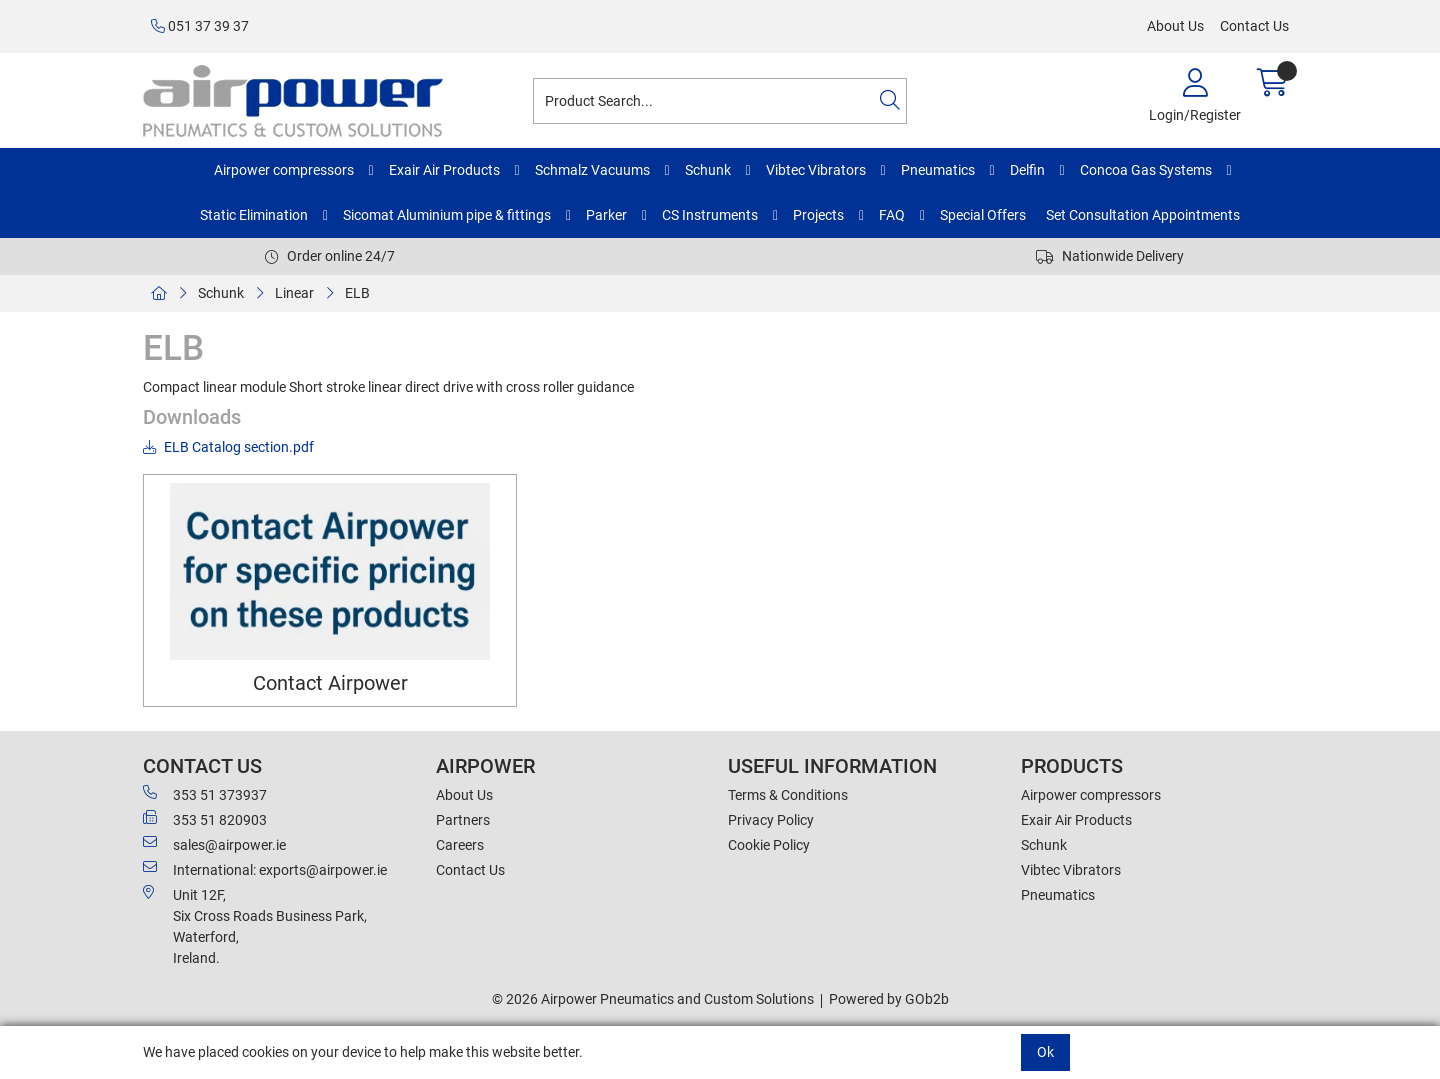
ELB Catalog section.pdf (228, 447)
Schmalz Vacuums (592, 170)
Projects (818, 215)
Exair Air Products (444, 170)
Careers (460, 845)
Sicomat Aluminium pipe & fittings (447, 215)
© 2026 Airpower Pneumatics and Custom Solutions (653, 999)
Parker (606, 215)
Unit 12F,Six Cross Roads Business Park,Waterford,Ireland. (255, 925)
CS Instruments (710, 215)
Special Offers (983, 215)
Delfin (1027, 170)
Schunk (708, 170)
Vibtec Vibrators (816, 170)
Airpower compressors (284, 170)
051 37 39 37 (200, 26)
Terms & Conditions (788, 795)
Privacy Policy (771, 820)
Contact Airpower (330, 683)
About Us (1175, 26)
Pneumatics (938, 170)
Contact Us (1254, 26)
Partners (463, 820)
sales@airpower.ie (214, 844)
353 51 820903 (205, 819)
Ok (1045, 1052)
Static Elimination (254, 215)
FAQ (892, 215)
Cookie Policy (769, 845)
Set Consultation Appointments (1143, 215)
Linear (294, 293)
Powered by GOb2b (889, 999)
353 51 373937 (205, 794)
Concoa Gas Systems (1146, 170)
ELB (357, 293)
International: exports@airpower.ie (265, 869)
